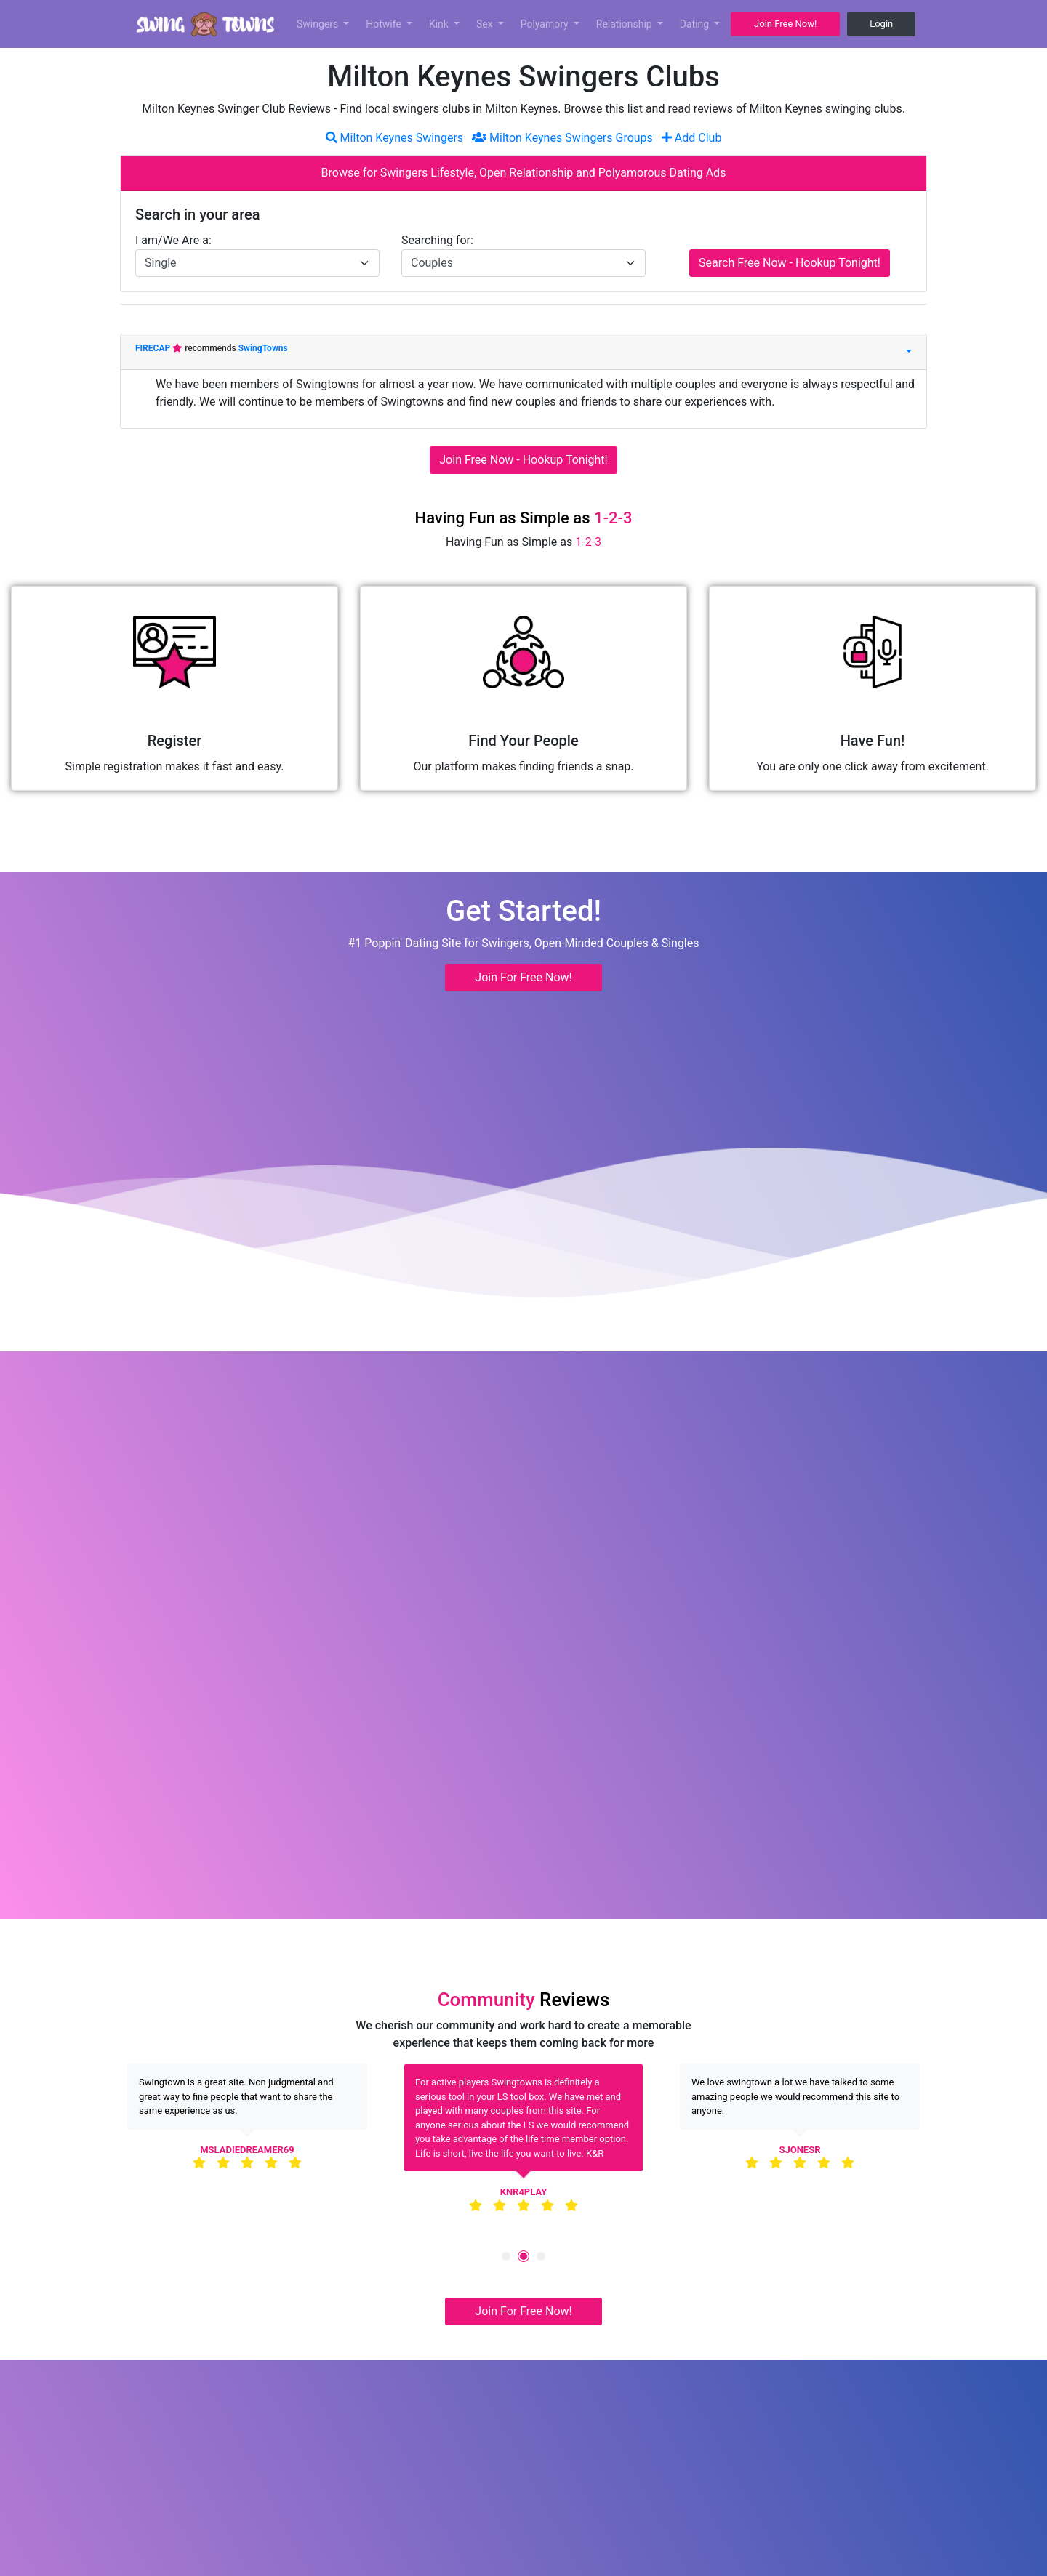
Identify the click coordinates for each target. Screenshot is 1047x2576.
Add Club (692, 138)
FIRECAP (153, 348)
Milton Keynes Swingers (394, 138)
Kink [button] (440, 24)
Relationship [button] (625, 24)
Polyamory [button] (546, 24)
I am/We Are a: (173, 240)
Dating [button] (696, 24)
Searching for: (437, 240)
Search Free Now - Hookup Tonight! (789, 263)
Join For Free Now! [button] (523, 977)
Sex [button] (485, 24)
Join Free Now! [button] (785, 23)
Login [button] (881, 23)
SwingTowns (263, 348)
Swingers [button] (319, 24)
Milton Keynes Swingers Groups (562, 138)
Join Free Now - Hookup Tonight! (523, 460)
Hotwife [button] (385, 24)
